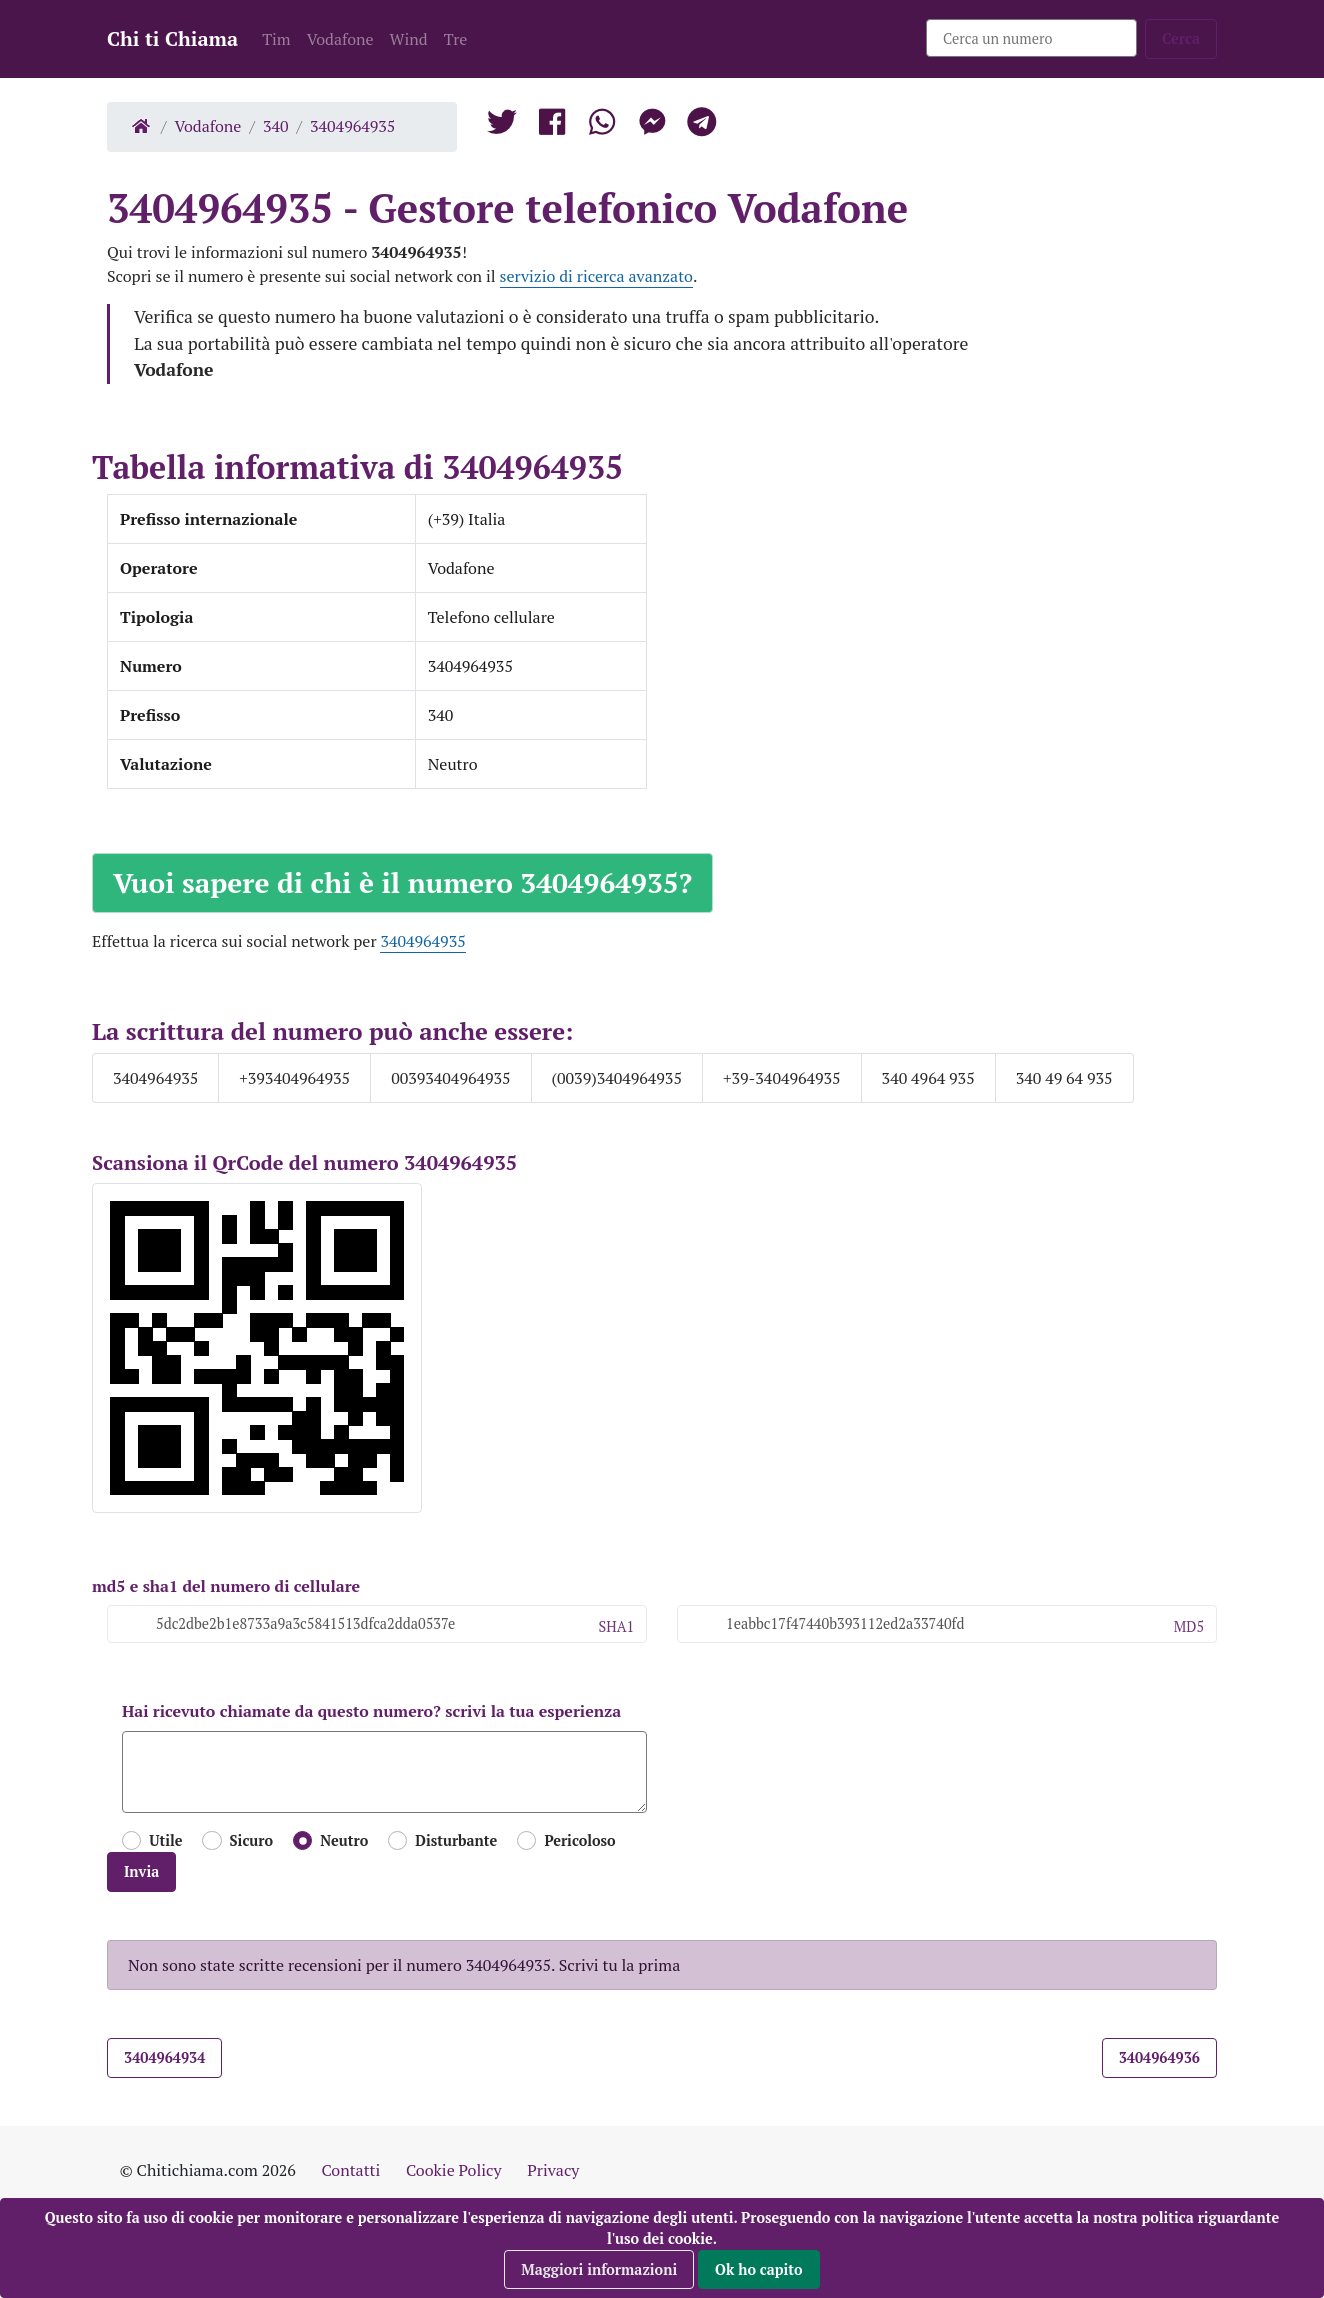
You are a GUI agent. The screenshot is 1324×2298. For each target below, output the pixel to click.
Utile (165, 1840)
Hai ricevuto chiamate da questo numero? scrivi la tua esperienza (371, 1711)
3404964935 (352, 126)
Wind (409, 39)
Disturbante (456, 1840)
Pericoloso (579, 1840)
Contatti (350, 2170)
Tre (456, 39)
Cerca (1181, 38)
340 (276, 126)
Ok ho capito (759, 2269)
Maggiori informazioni (599, 2269)
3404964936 (1159, 2057)
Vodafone (340, 39)
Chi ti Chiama (172, 38)
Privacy (553, 2170)
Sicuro (251, 1840)
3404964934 (164, 2057)
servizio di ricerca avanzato (596, 276)
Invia (141, 1871)
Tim (276, 39)
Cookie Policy (454, 2170)
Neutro (344, 1840)
